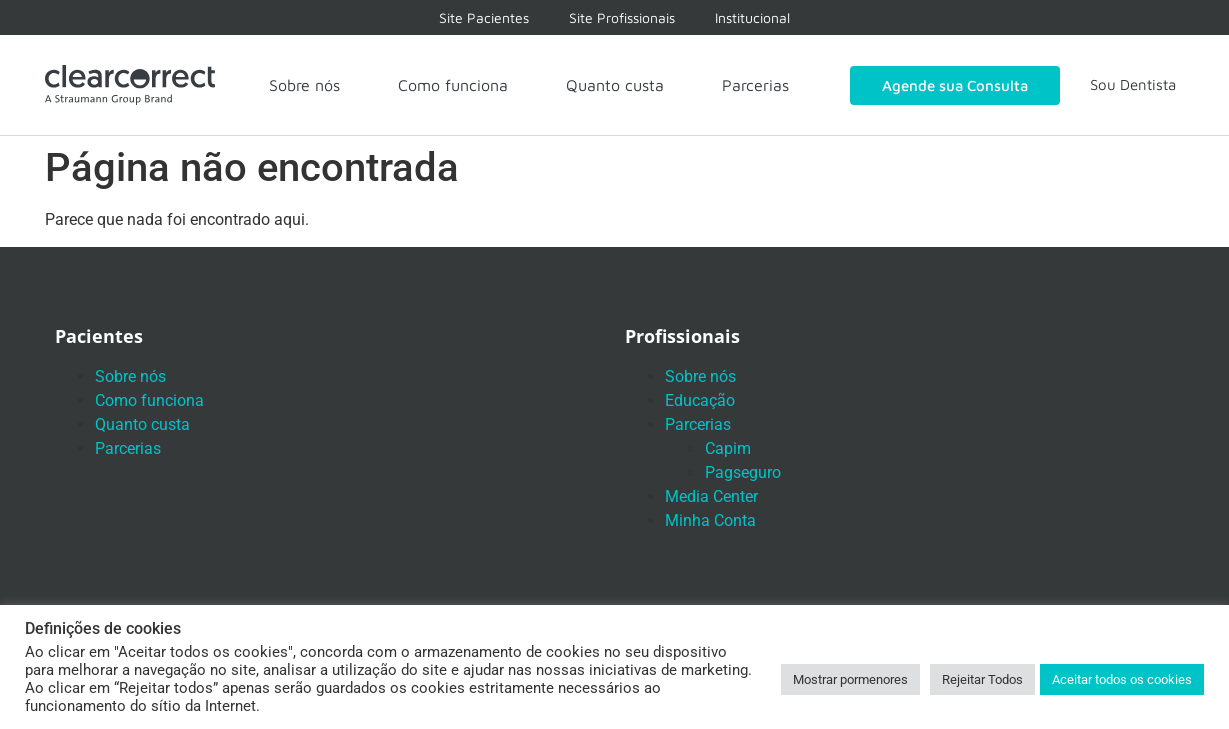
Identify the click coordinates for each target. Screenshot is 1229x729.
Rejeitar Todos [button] (982, 679)
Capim (728, 448)
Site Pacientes (484, 17)
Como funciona (453, 85)
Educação (700, 400)
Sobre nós (304, 85)
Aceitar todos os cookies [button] (1122, 679)
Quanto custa (615, 85)
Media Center (711, 496)
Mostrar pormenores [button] (850, 679)
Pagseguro (743, 472)
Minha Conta (710, 520)
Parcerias (755, 85)
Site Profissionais (622, 17)
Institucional (752, 17)
